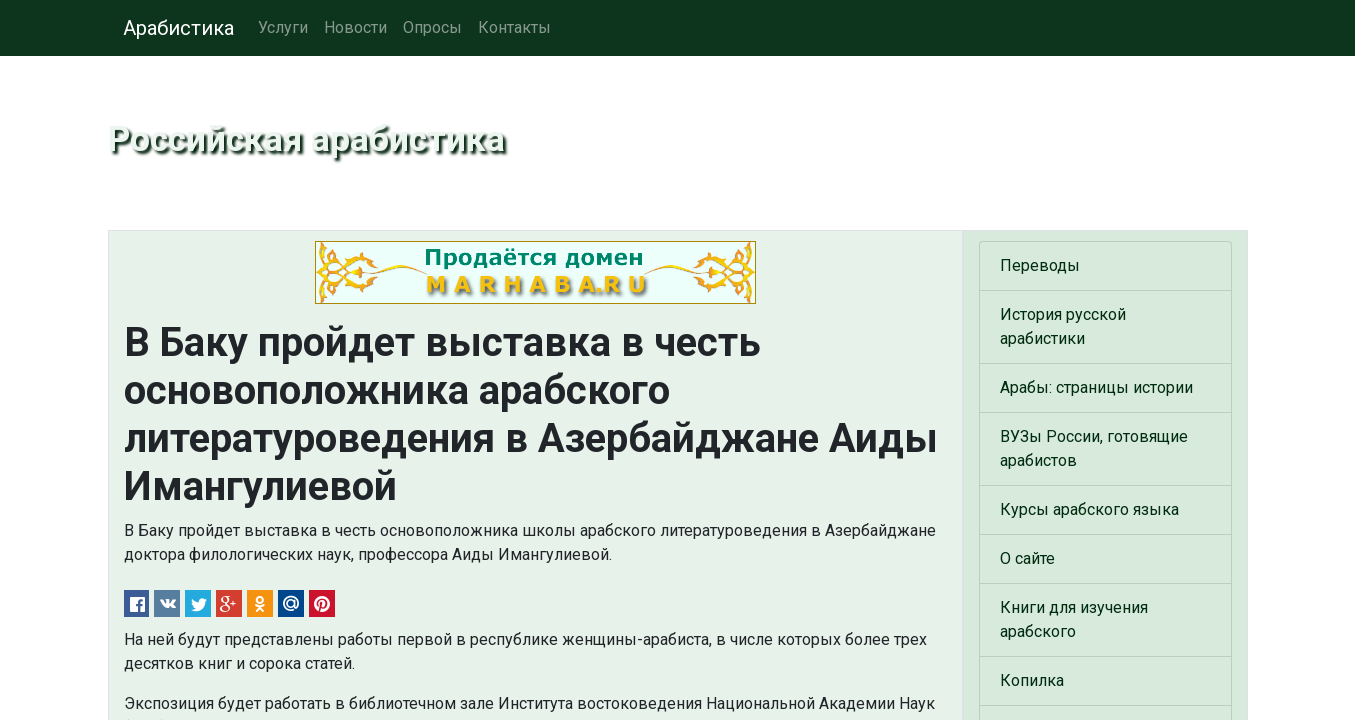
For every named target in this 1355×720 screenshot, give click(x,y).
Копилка (1032, 680)
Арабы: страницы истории (1096, 387)
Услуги (283, 27)
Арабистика (178, 28)
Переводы (1040, 265)
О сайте (1027, 558)
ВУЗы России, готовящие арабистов (1094, 448)
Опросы (432, 27)
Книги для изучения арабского (1074, 619)
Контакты (514, 27)
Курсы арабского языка (1089, 509)
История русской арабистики (1063, 326)
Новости (355, 27)
